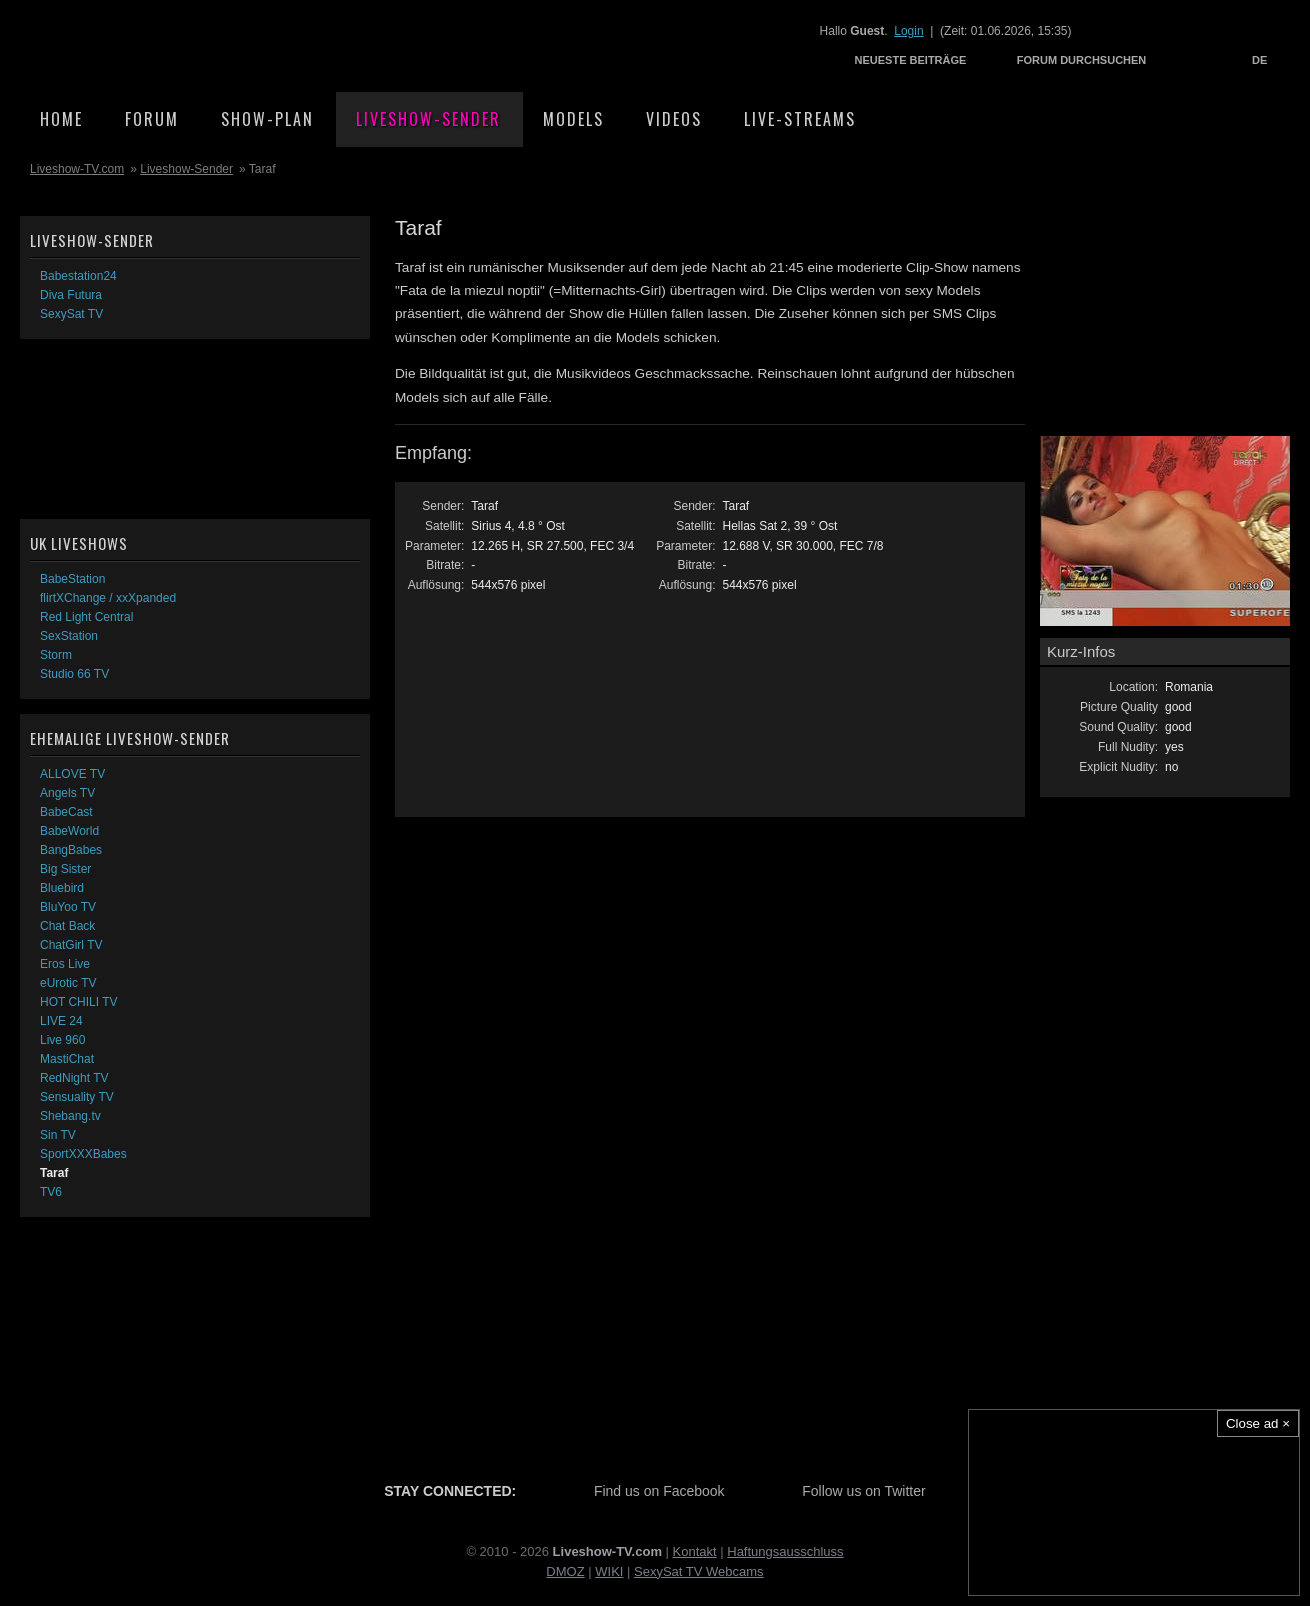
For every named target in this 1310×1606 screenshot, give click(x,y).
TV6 (51, 1192)
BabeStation (72, 579)
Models (573, 119)
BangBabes (71, 850)
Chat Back (67, 926)
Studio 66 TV (74, 674)
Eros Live (65, 964)
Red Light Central (86, 617)
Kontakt (695, 1551)
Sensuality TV (77, 1097)
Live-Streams (800, 119)
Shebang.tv (70, 1116)
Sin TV (58, 1135)
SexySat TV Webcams (699, 1571)
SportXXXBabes (83, 1154)
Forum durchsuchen (1082, 60)
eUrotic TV (68, 983)
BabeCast (66, 812)
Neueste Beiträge (911, 60)
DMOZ (565, 1571)
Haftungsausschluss (785, 1551)
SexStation (69, 636)
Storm (56, 655)
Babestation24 (78, 276)
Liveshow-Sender (428, 119)
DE (1259, 60)
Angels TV (67, 793)
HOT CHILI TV (79, 1002)
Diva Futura (71, 295)
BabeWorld (69, 831)
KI (617, 1571)
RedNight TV (74, 1078)
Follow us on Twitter (863, 1491)
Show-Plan (267, 119)
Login (908, 31)
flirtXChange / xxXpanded (108, 598)
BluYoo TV (68, 907)
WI (603, 1571)
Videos (674, 119)
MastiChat (67, 1059)
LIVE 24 (61, 1021)
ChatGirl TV (71, 945)
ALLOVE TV (72, 774)
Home (61, 119)
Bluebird (62, 888)
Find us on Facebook (659, 1491)
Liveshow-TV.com (196, 45)
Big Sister (65, 869)
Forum (152, 119)
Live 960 (62, 1040)
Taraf (54, 1173)
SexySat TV (71, 314)
